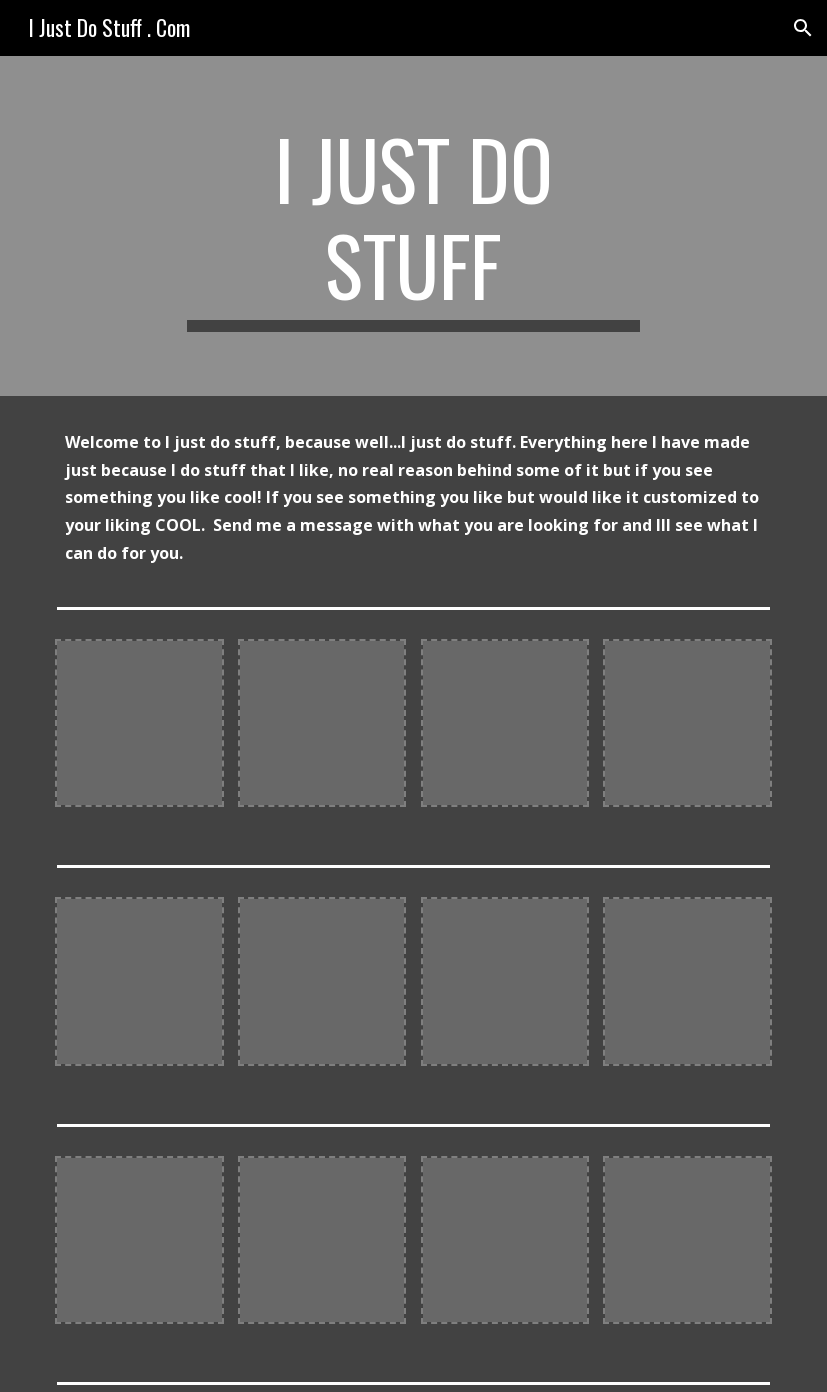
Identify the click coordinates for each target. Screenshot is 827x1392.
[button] (803, 28)
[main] (413, 226)
